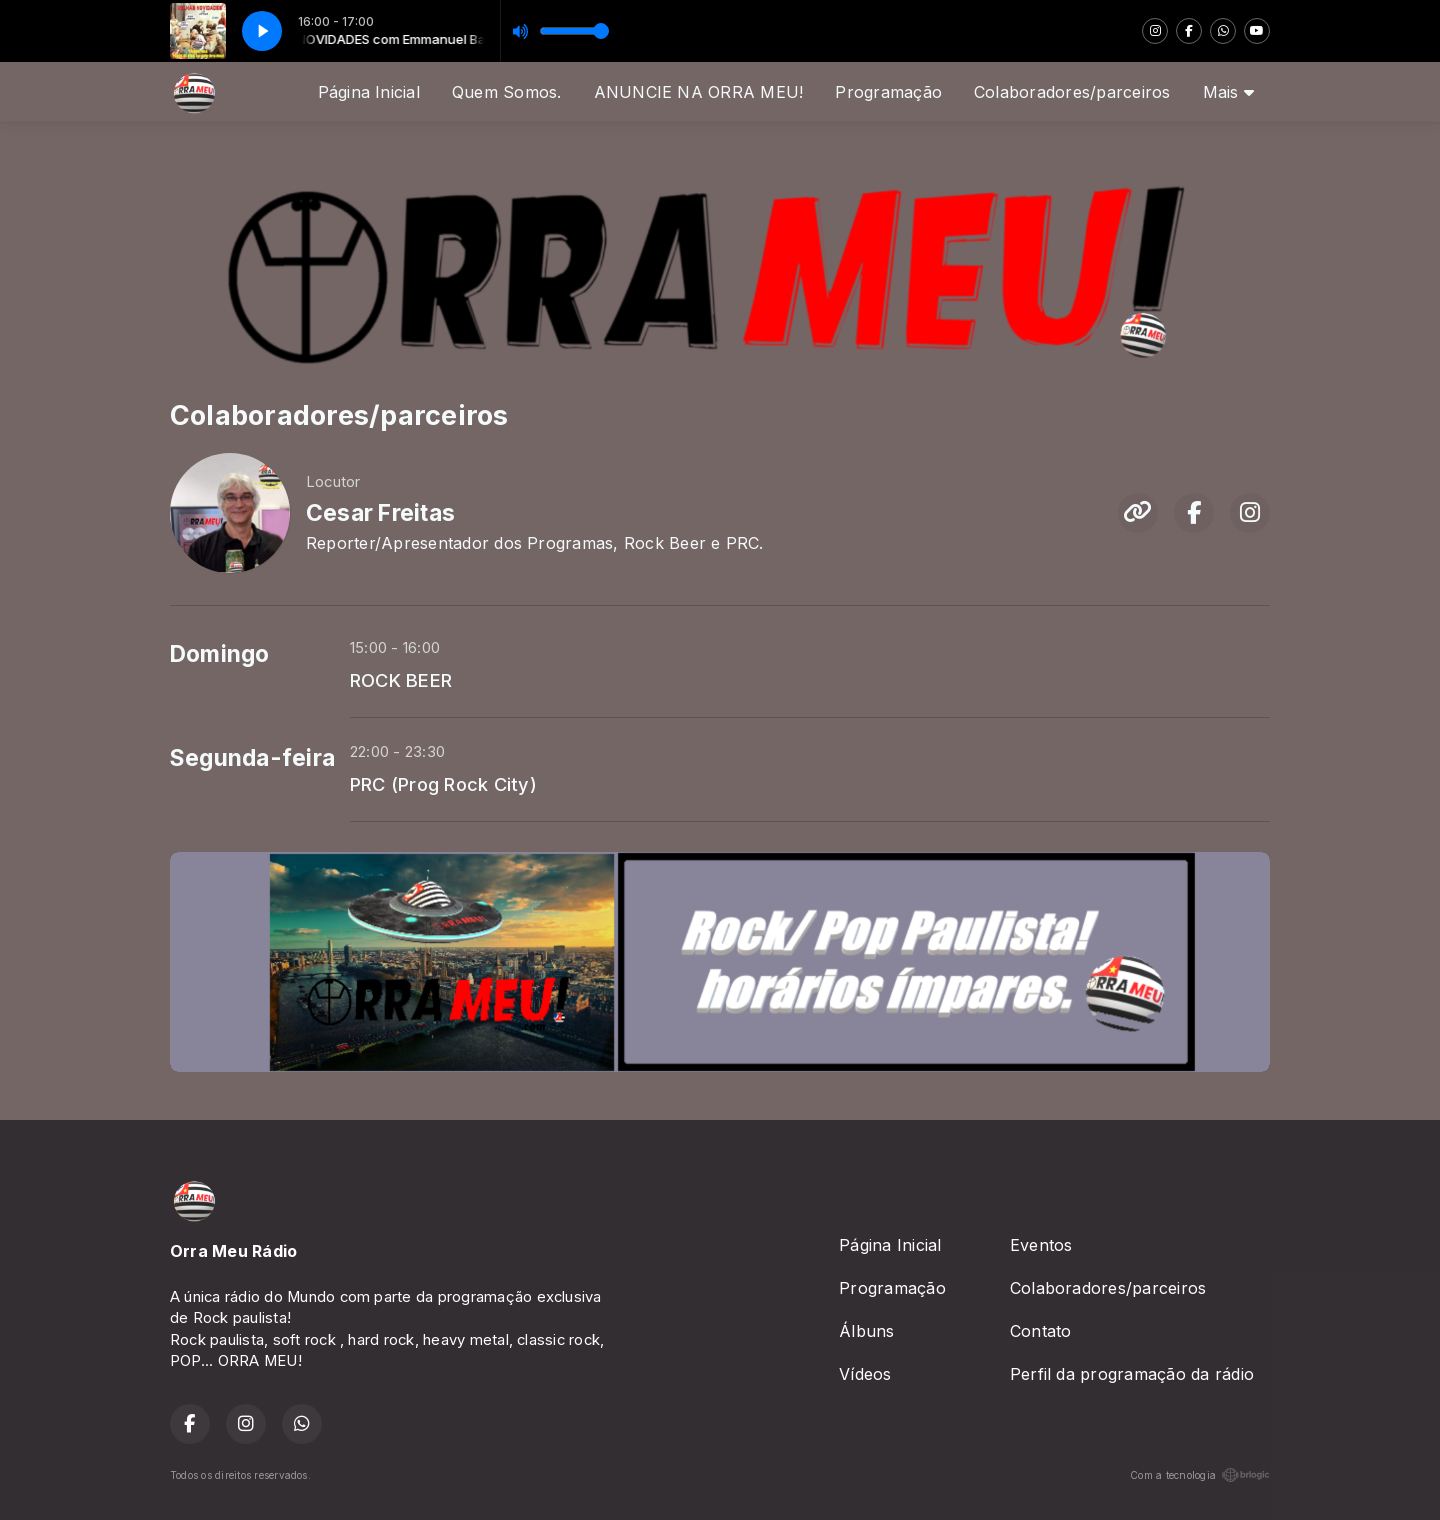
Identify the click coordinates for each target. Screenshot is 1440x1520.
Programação (888, 92)
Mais (1228, 92)
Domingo (220, 654)
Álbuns (866, 1331)
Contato (1041, 1331)
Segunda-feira (252, 758)
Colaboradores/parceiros (1072, 92)
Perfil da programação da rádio (1132, 1374)
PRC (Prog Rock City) (443, 784)
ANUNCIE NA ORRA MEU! (699, 92)
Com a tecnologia (1200, 1475)
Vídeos (865, 1374)
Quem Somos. (507, 92)
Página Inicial (369, 92)
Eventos (1041, 1245)
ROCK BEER (401, 680)
